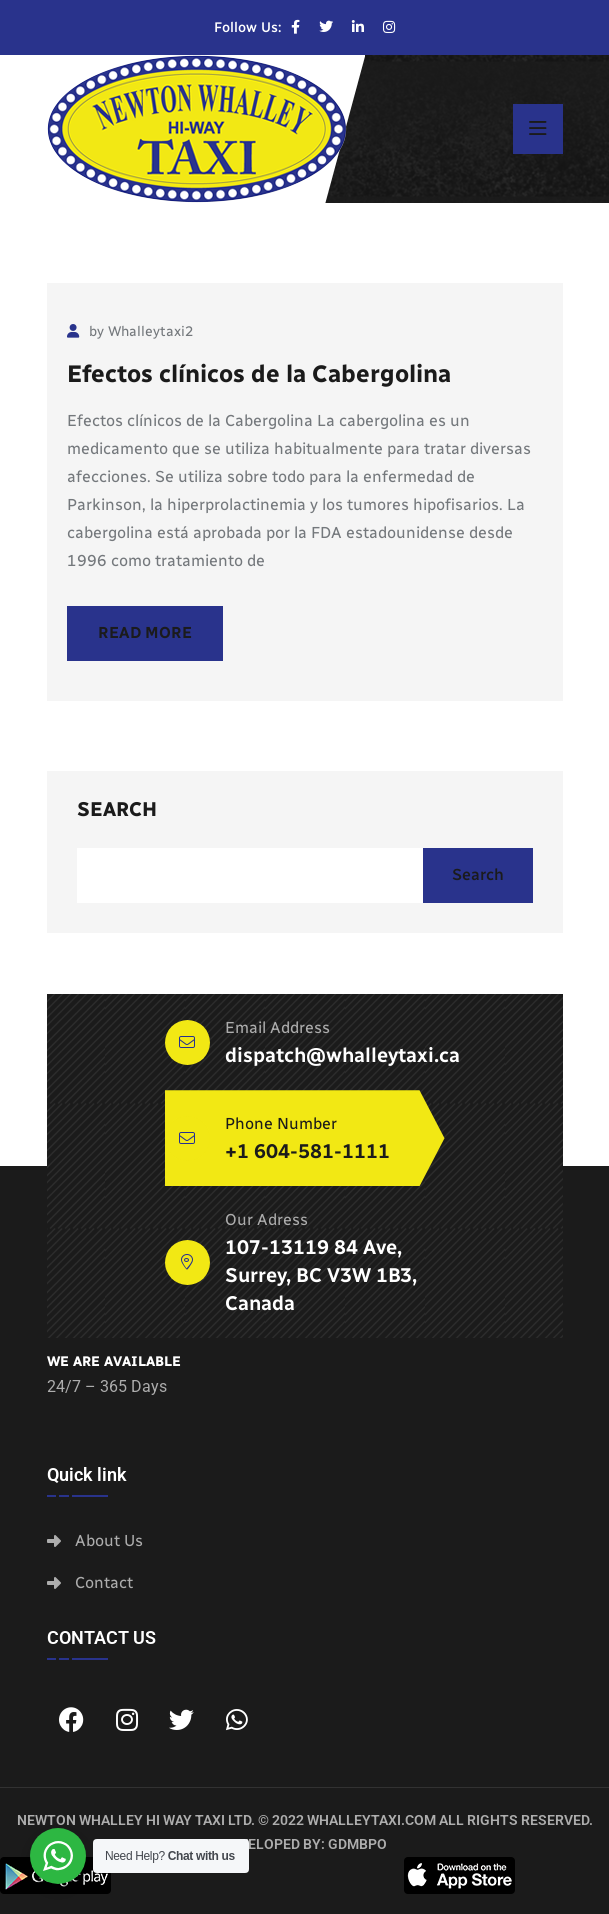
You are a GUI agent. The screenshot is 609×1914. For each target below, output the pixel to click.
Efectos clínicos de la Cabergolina (259, 373)
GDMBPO (357, 1844)
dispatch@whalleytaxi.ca (342, 1055)
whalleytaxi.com (371, 1820)
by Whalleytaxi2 (130, 331)
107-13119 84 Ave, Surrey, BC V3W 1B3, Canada (321, 1275)
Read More (145, 632)
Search (117, 809)
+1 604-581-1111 (307, 1151)
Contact (104, 1582)
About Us (109, 1540)
